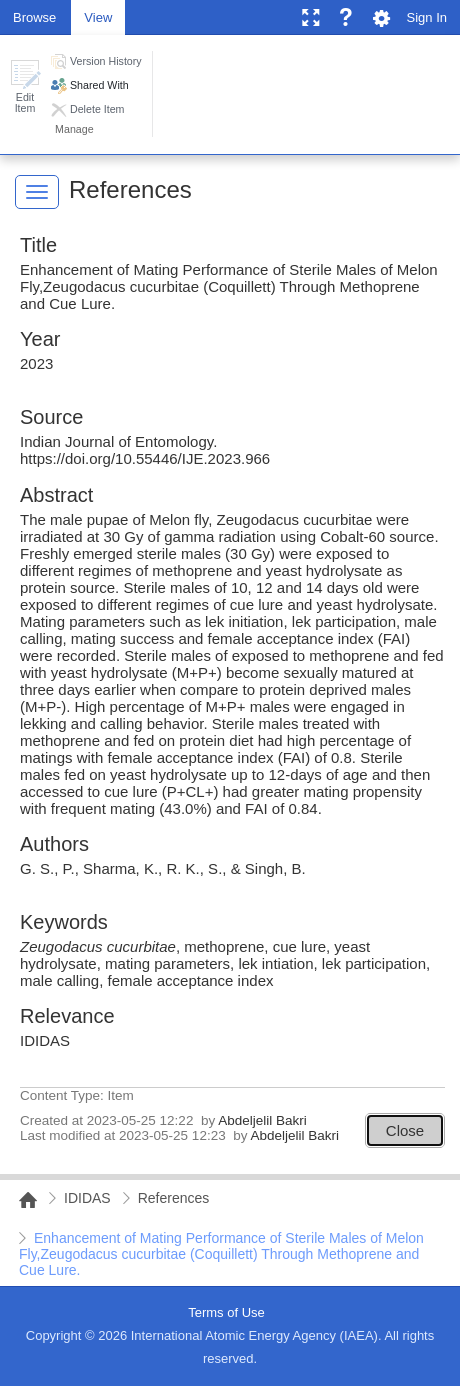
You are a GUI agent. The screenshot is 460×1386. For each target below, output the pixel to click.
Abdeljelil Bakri (262, 1120)
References (130, 189)
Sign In (427, 17)
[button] (25, 86)
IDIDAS (87, 1198)
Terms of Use (226, 1312)
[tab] (34, 16)
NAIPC (22, 1200)
